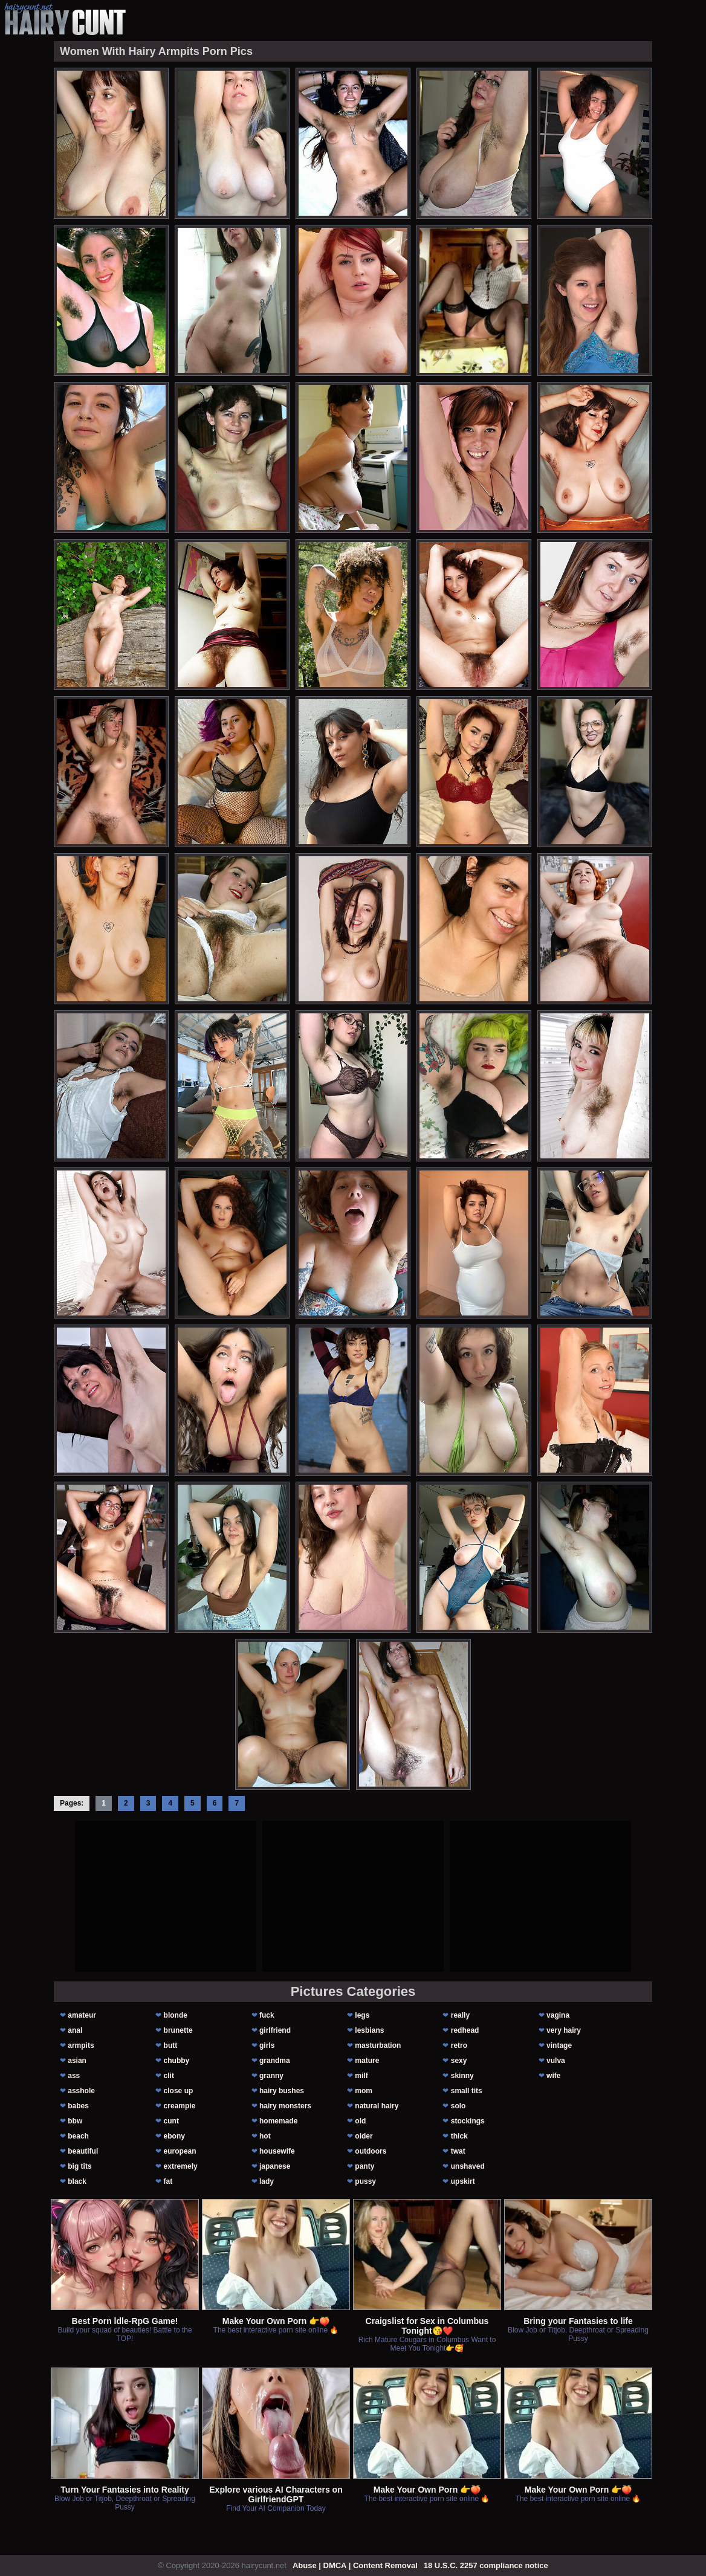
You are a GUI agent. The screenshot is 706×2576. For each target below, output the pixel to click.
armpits (81, 2045)
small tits (466, 2091)
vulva (555, 2060)
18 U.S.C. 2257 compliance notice (486, 2565)
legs (362, 2015)
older (363, 2136)
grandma (274, 2060)
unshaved (468, 2166)
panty (364, 2166)
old (360, 2121)
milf (361, 2075)
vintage (559, 2045)
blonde (175, 2015)
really (460, 2015)
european (180, 2151)
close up (178, 2091)
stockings (468, 2121)
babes (78, 2106)
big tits (79, 2166)
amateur (82, 2015)
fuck (266, 2015)
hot (265, 2136)
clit (169, 2075)
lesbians (369, 2030)
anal (75, 2030)
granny (271, 2075)
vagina (557, 2015)
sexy (459, 2060)
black (77, 2181)
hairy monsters (285, 2106)
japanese (274, 2166)
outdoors (370, 2151)
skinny (462, 2075)
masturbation (378, 2045)
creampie (180, 2106)
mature (367, 2060)
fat (168, 2181)
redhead (465, 2030)
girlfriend (275, 2030)
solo (458, 2106)
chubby (177, 2060)
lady (266, 2181)
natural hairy (376, 2106)
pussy (365, 2181)
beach (78, 2136)
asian (77, 2060)
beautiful (83, 2151)
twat (458, 2151)
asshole (81, 2091)
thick (459, 2136)
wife (553, 2075)
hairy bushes (281, 2091)
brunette (178, 2030)
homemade (278, 2121)
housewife (277, 2151)
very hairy (563, 2030)
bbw (75, 2121)
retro (459, 2045)
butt (171, 2045)
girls (266, 2045)
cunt (171, 2121)
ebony (174, 2136)
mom (363, 2091)
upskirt (463, 2181)
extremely (181, 2166)
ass (74, 2075)
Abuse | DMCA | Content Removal (355, 2565)
